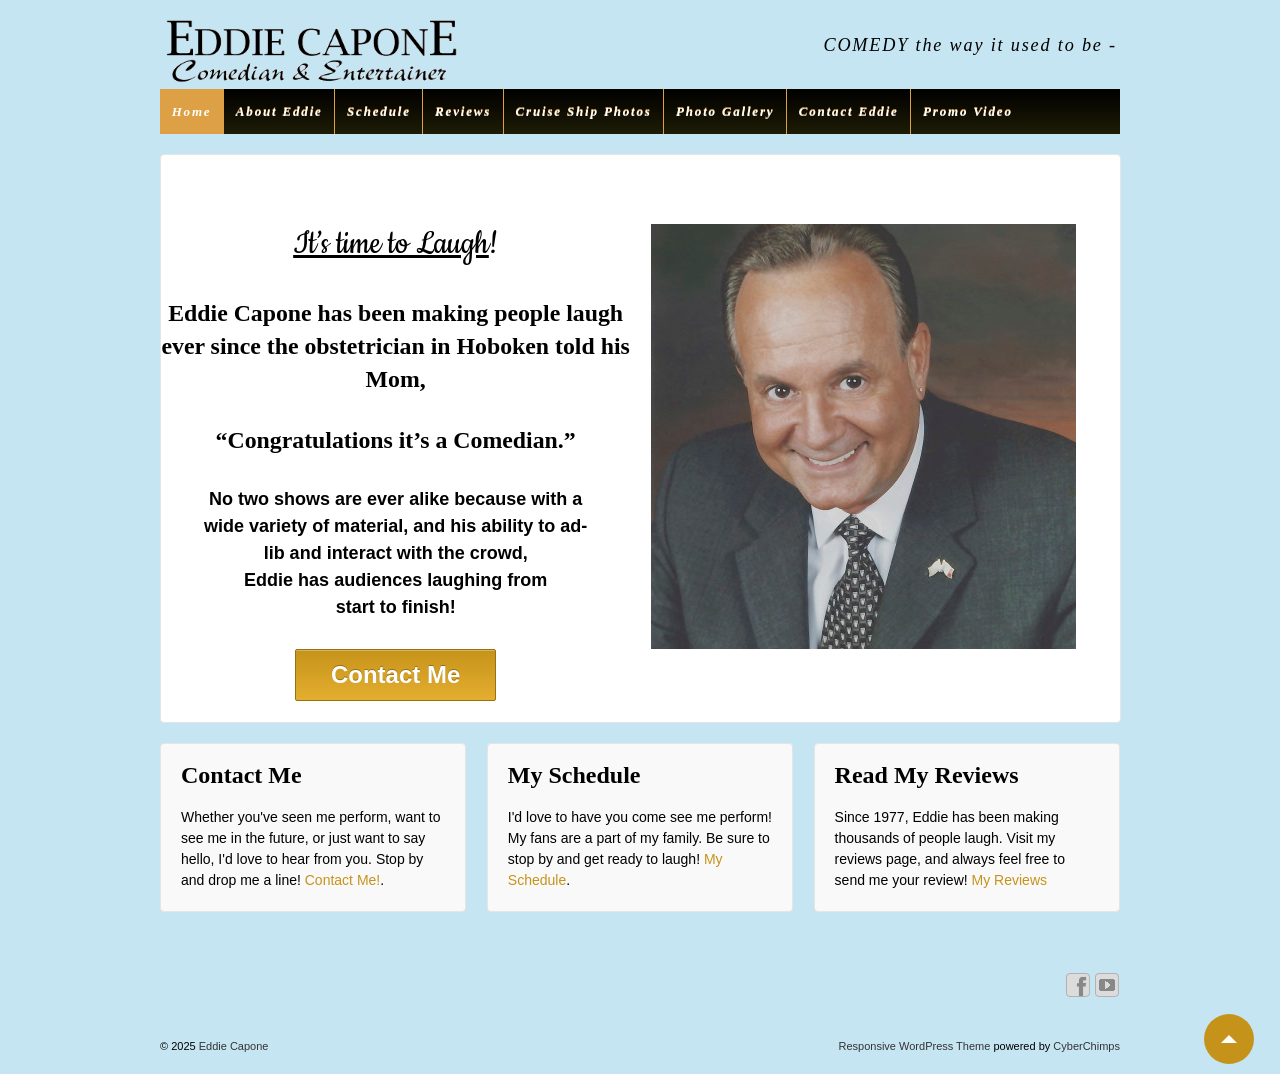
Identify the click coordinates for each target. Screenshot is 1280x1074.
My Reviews (1009, 880)
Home (192, 111)
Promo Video (968, 111)
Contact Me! (342, 880)
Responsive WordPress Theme (915, 1046)
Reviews (463, 111)
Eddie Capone (232, 1046)
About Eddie (279, 111)
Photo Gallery (725, 111)
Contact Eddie (849, 111)
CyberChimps (1086, 1046)
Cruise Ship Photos (584, 111)
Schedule (379, 111)
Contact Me (395, 674)
